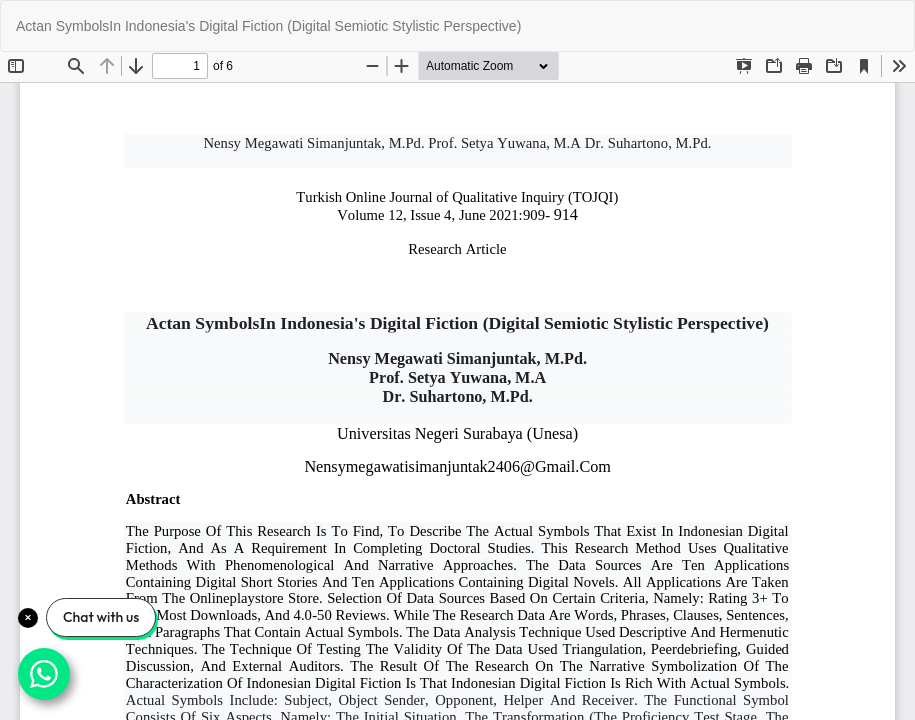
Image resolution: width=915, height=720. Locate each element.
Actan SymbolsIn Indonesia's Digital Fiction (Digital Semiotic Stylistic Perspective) (268, 26)
